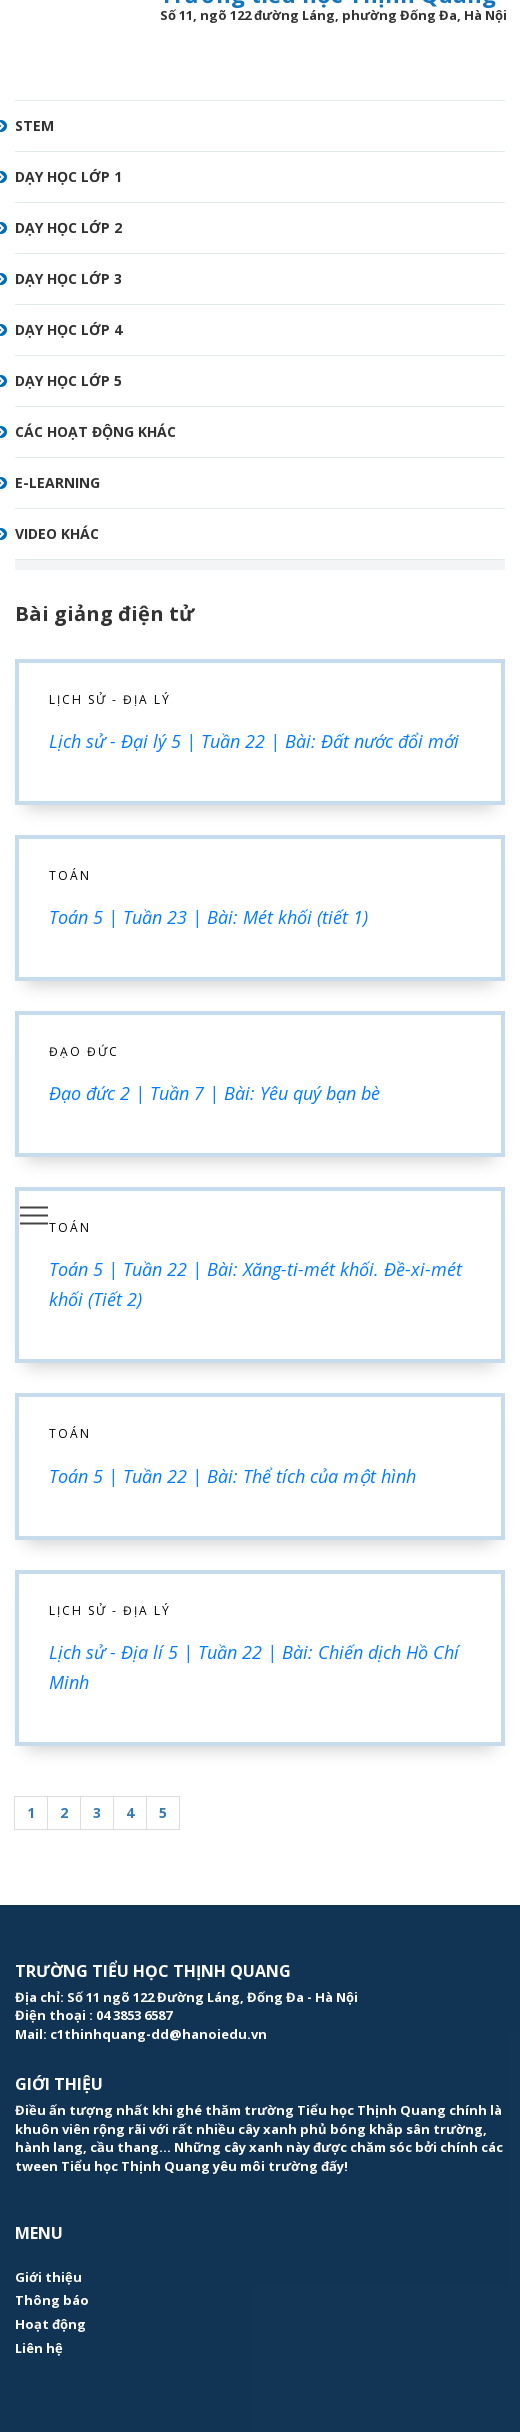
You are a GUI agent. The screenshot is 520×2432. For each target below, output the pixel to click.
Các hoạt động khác (95, 431)
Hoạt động (50, 2324)
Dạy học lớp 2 (68, 227)
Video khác (57, 533)
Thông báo (52, 2300)
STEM (34, 125)
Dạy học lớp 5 (68, 380)
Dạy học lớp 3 (68, 278)
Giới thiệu (48, 2277)
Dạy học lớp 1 (68, 176)
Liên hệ (39, 2348)
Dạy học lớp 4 (68, 329)
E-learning (57, 482)
